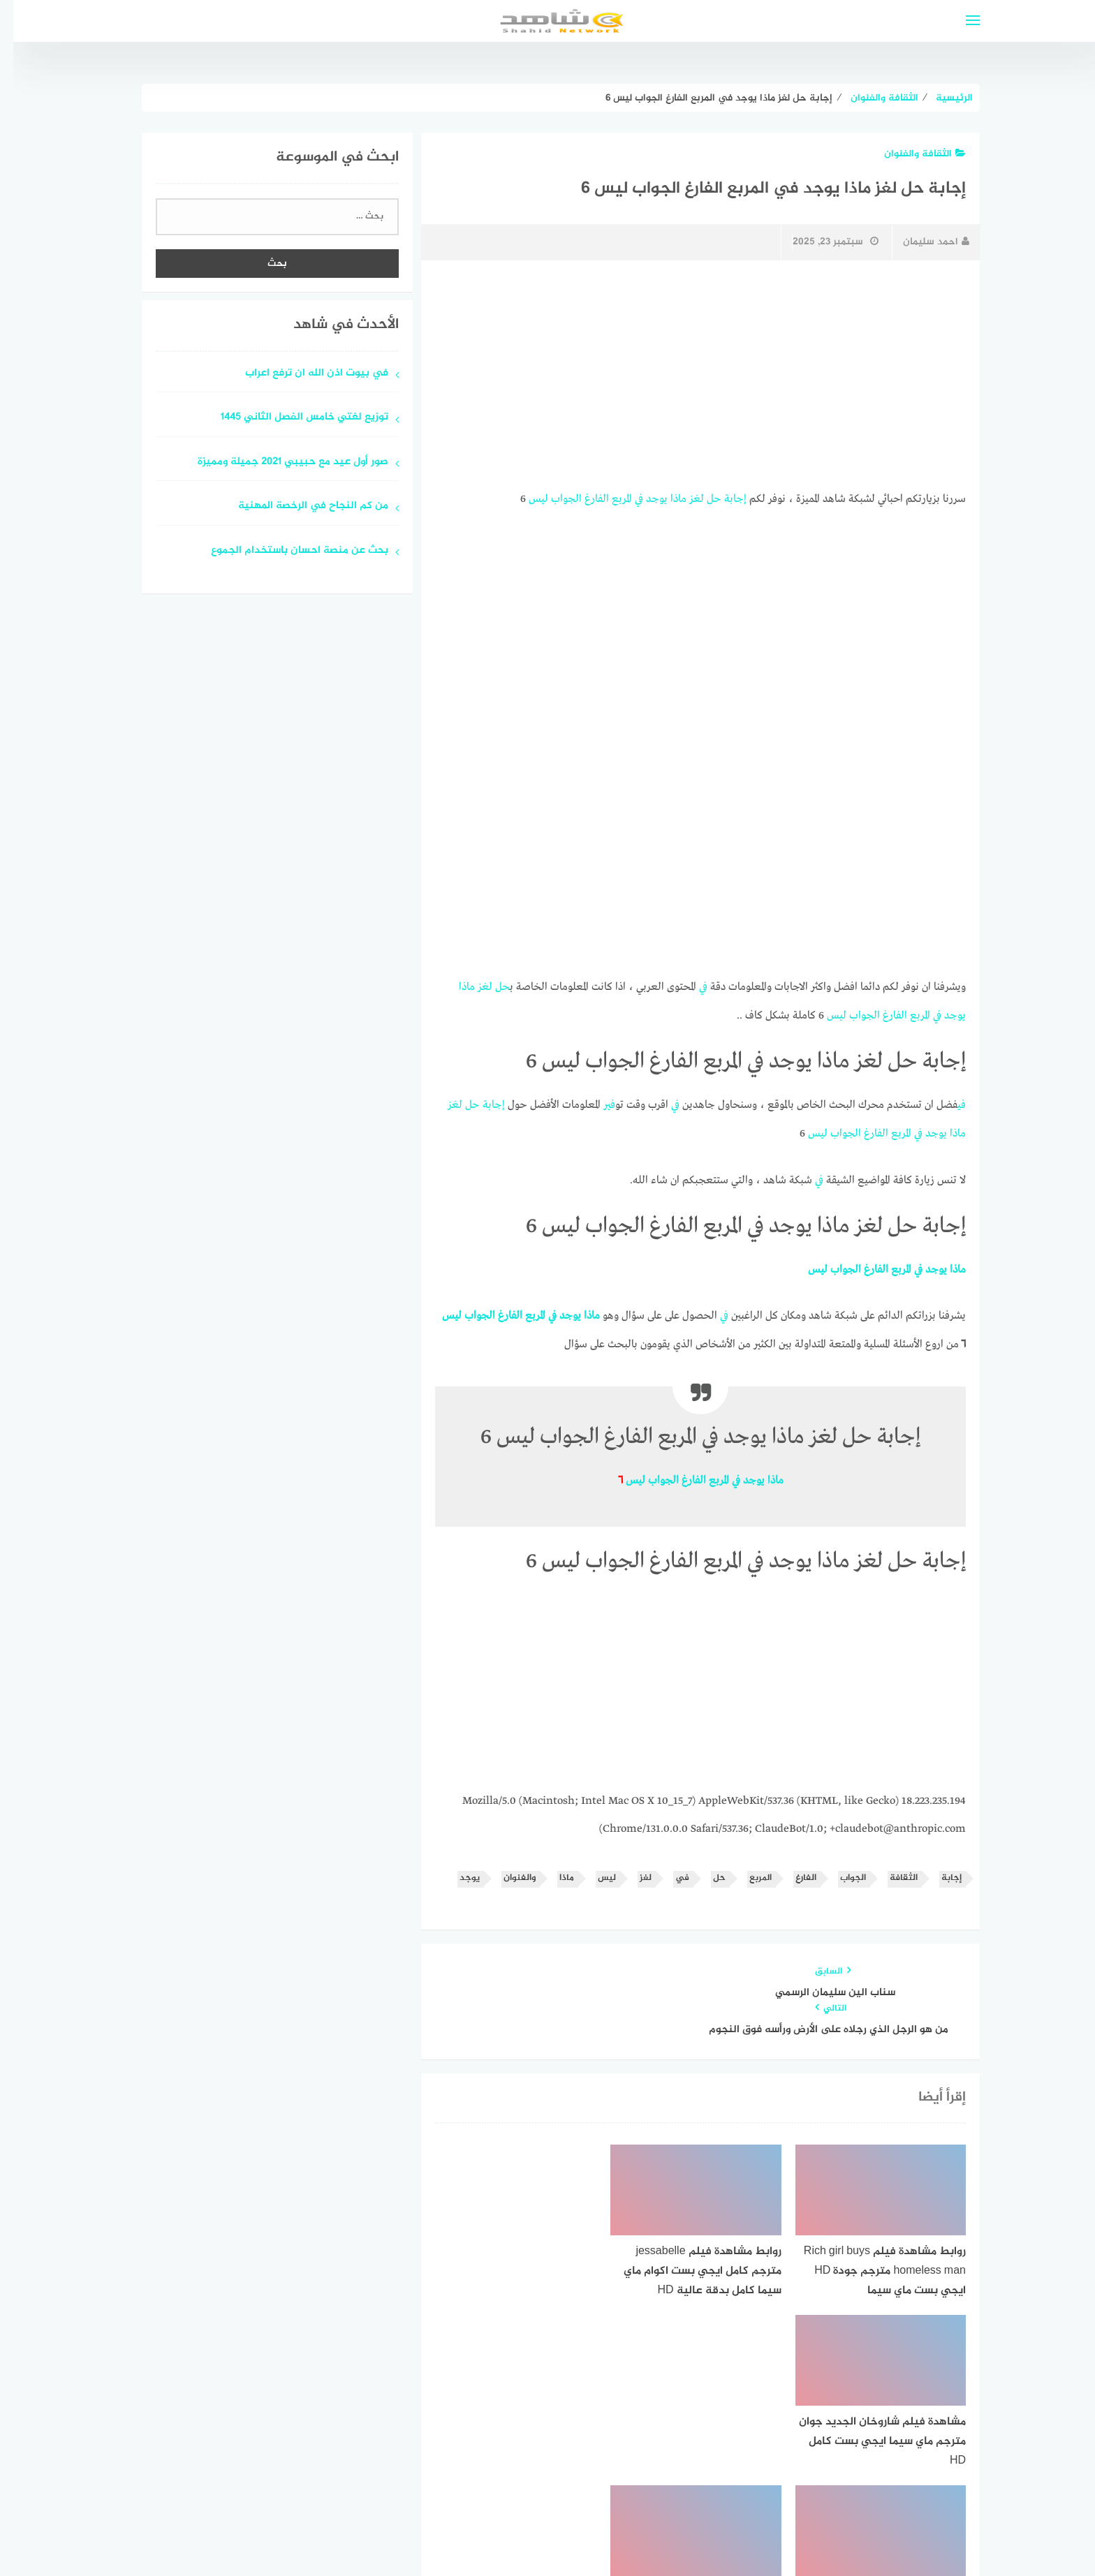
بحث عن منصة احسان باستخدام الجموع (286, 551)
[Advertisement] (687, 375)
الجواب (553, 498)
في (626, 498)
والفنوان (506, 1871)
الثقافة (890, 1871)
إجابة (722, 498)
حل (700, 498)
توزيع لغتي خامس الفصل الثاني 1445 (291, 418)
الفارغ (583, 498)
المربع (608, 498)
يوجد (643, 498)
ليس (525, 498)
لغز (683, 498)
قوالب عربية (489, 2530)
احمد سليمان (923, 242)
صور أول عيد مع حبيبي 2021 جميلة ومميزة (279, 462)
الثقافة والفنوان (912, 154)
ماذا (665, 498)
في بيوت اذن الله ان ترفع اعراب (303, 374)
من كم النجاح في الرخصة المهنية (300, 506)
